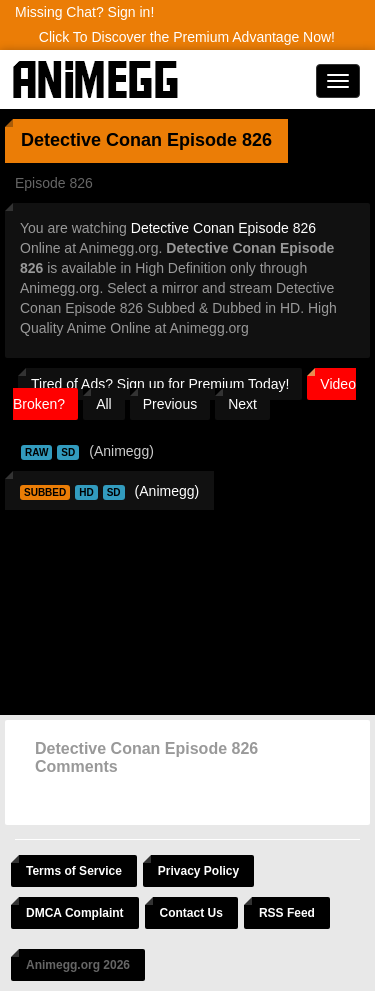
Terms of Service (74, 871)
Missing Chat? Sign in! (84, 12)
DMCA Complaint (75, 913)
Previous (170, 404)
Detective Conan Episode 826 (223, 228)
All (104, 404)
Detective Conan (91, 140)
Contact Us (191, 913)
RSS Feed (287, 913)
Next (242, 404)
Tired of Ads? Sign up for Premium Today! (160, 384)
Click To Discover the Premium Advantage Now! (187, 37)
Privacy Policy (198, 871)
